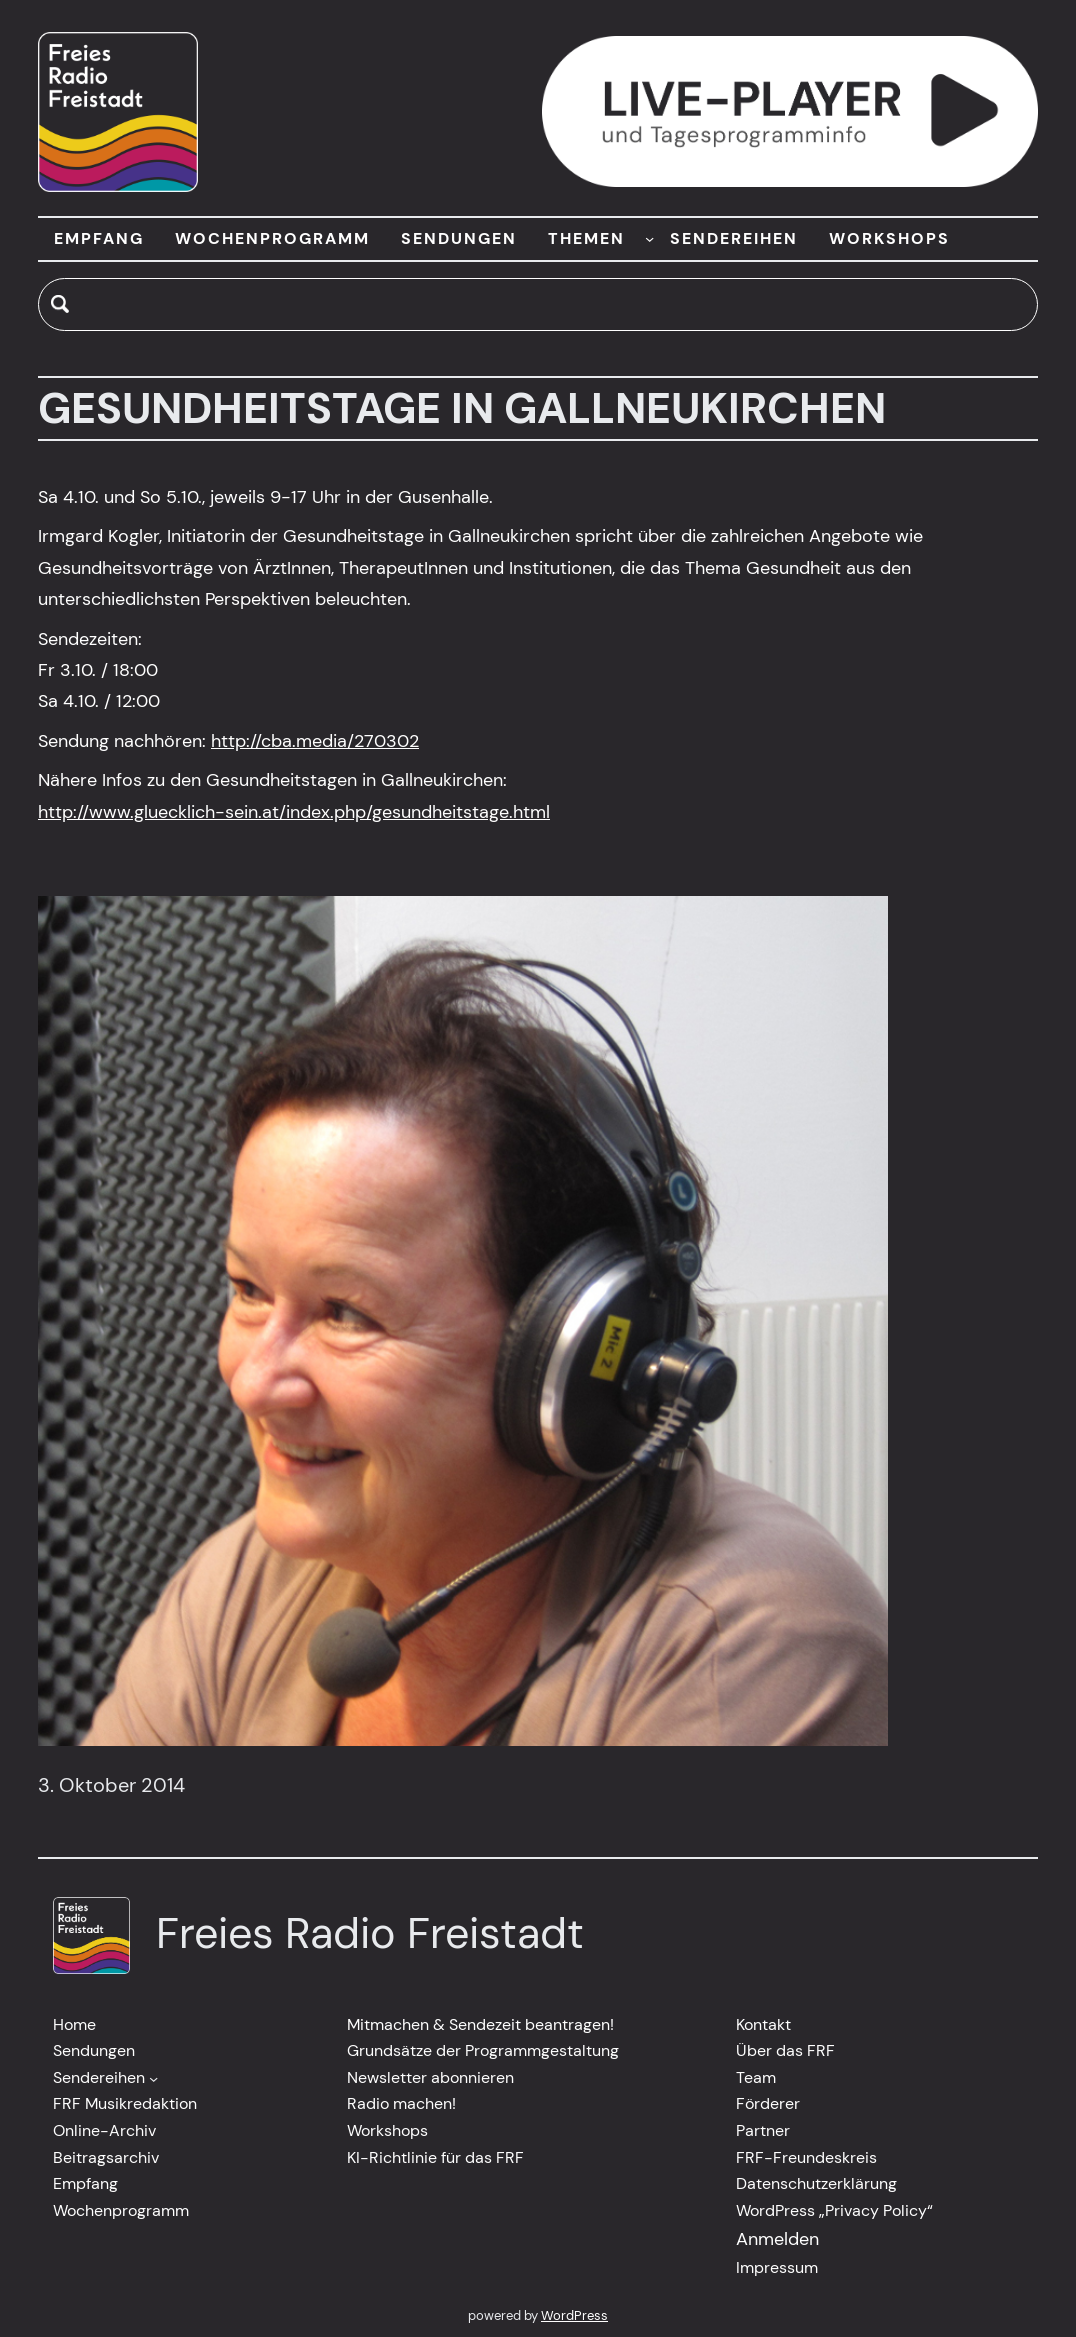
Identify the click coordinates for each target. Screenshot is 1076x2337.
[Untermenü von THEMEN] (649, 238)
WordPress (574, 2315)
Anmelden (777, 2239)
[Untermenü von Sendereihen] (153, 2077)
